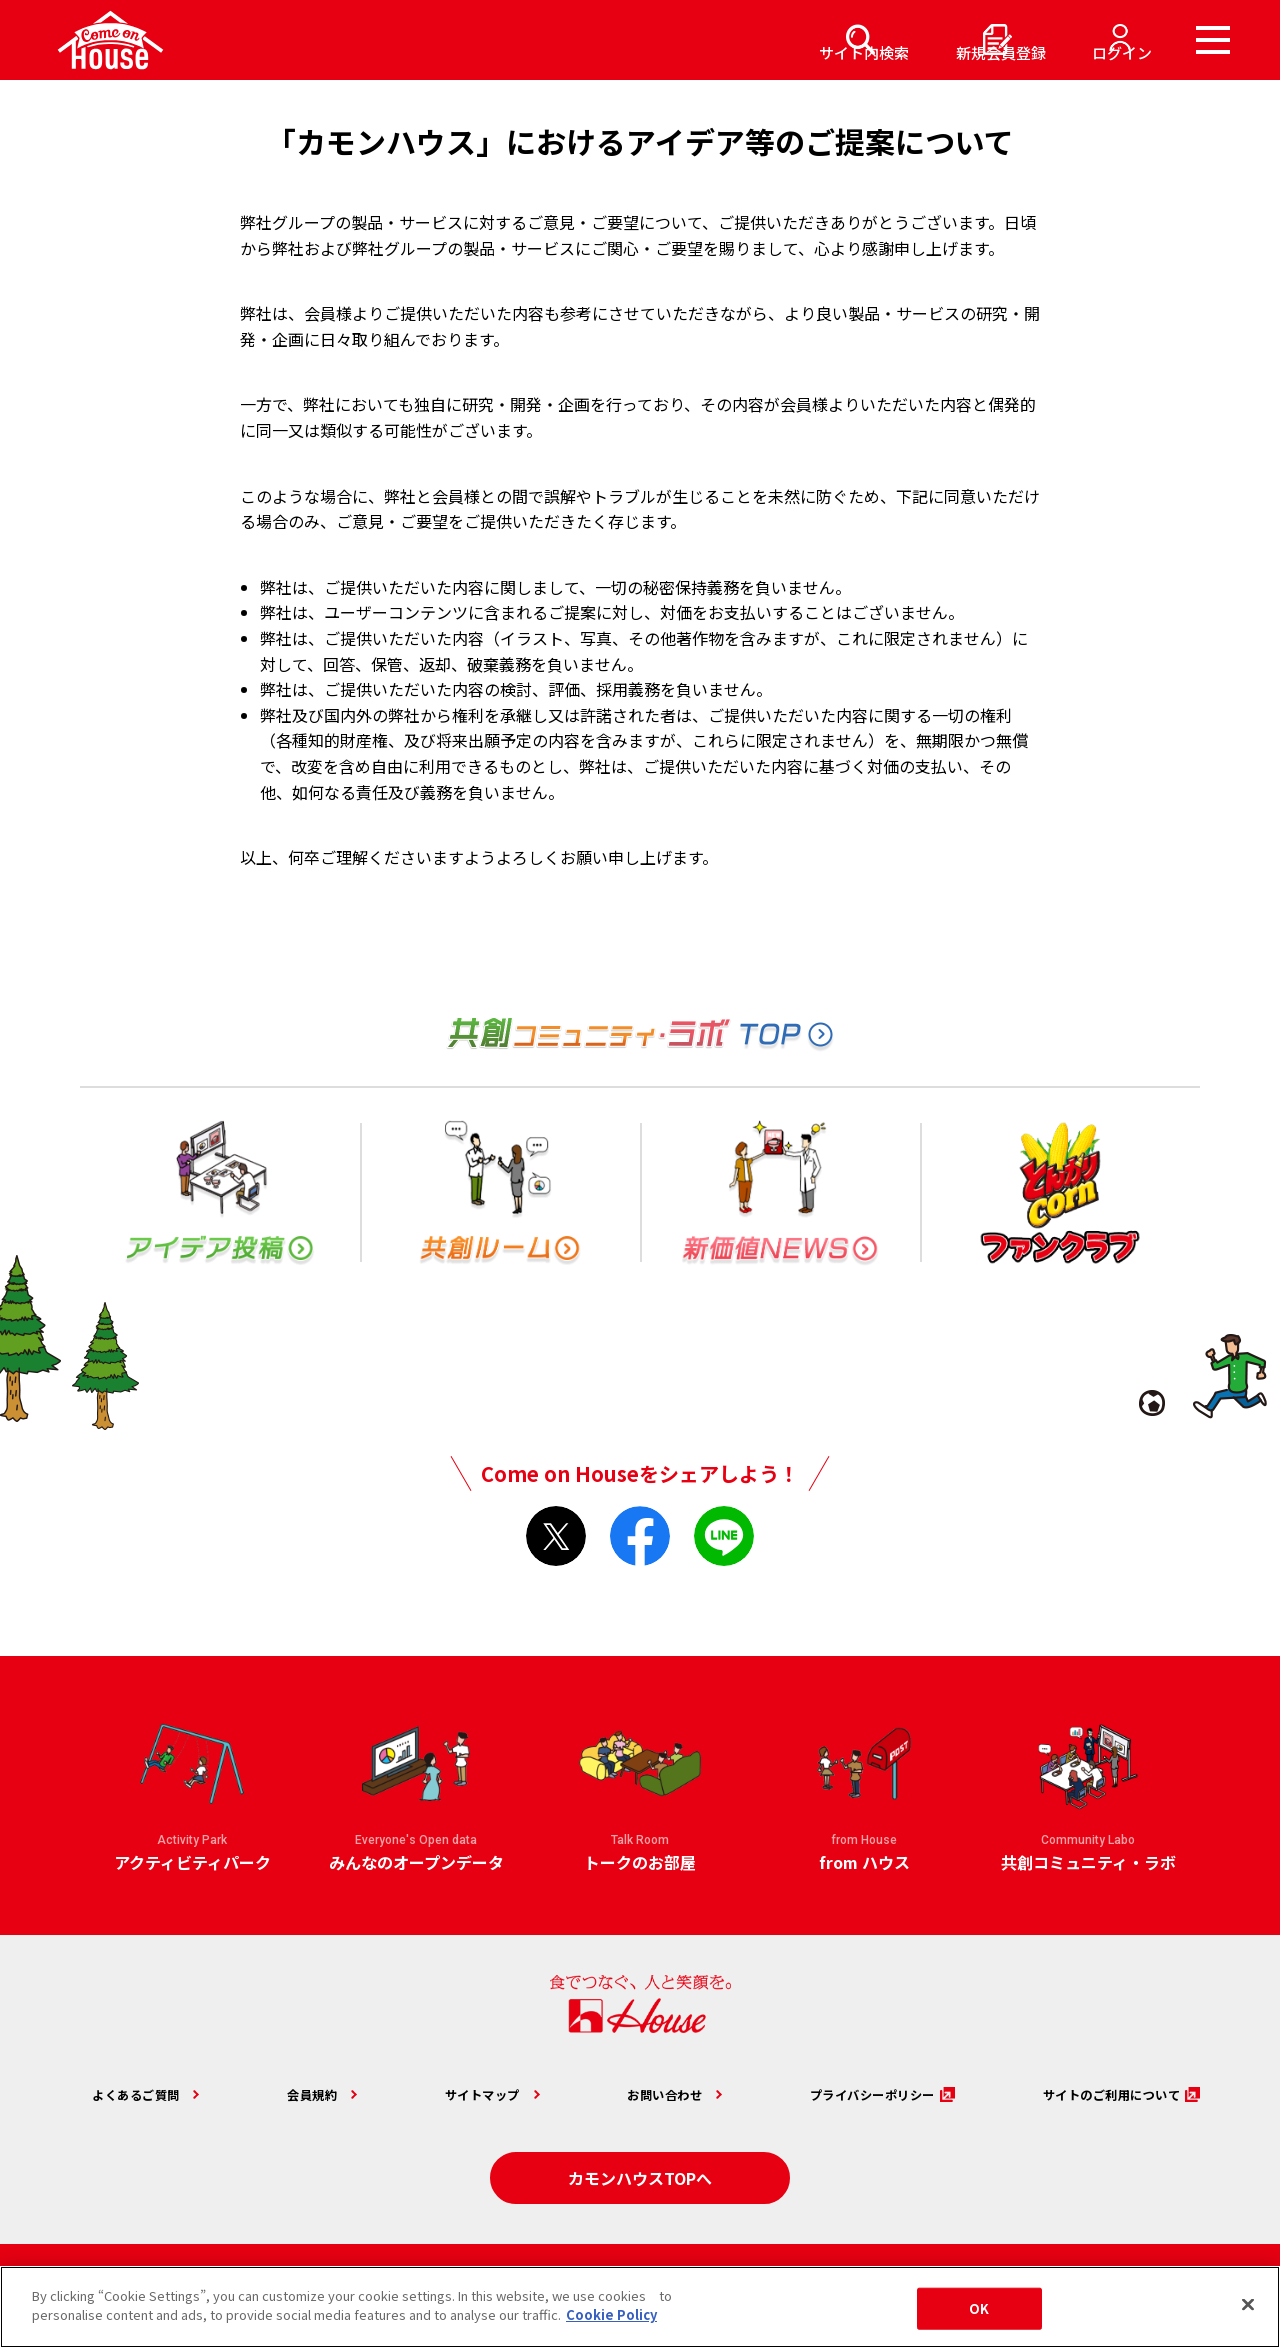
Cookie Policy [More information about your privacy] (611, 2314)
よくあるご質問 (138, 2092)
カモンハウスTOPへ (640, 2172)
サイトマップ (460, 2092)
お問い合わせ (634, 2092)
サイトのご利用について (1089, 2092)
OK (979, 2308)
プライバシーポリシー (841, 2092)
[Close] (1248, 2304)
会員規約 (303, 2092)
